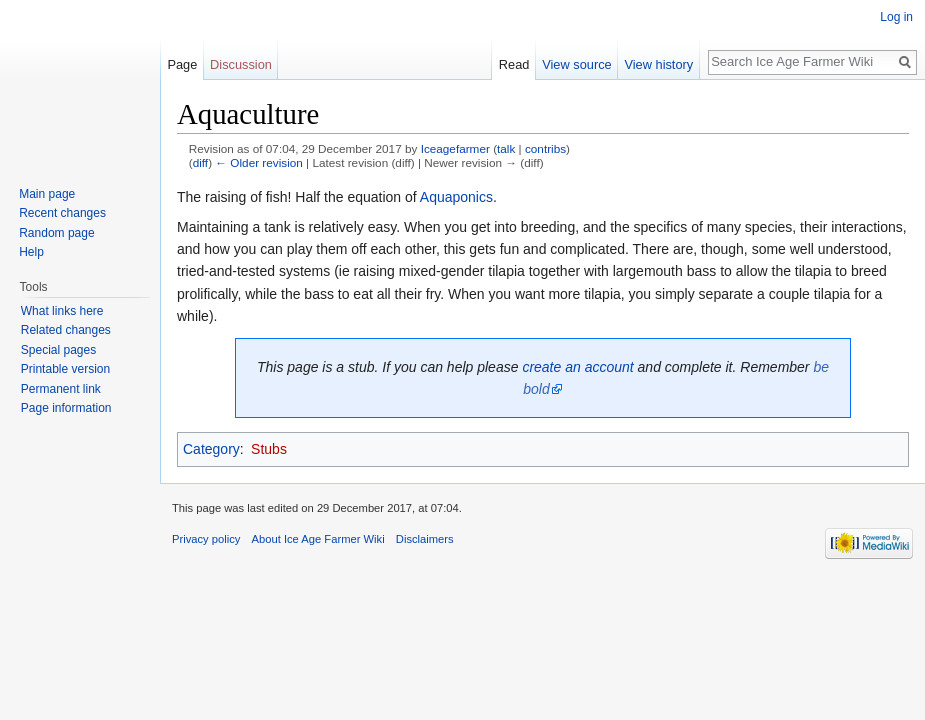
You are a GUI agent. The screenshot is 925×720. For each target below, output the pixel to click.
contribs (545, 148)
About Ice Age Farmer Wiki (318, 539)
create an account (577, 367)
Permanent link (61, 389)
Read (514, 64)
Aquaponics (456, 197)
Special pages (58, 350)
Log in (896, 17)
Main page (47, 194)
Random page (56, 233)
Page (182, 64)
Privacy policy (206, 539)
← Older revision (259, 162)
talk (506, 148)
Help (31, 252)
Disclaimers (425, 539)
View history (658, 64)
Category (211, 449)
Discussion (241, 64)
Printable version (65, 369)
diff (200, 162)
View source (576, 64)
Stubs (269, 449)
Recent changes (62, 213)
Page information (66, 408)
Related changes (66, 330)
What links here (62, 311)
